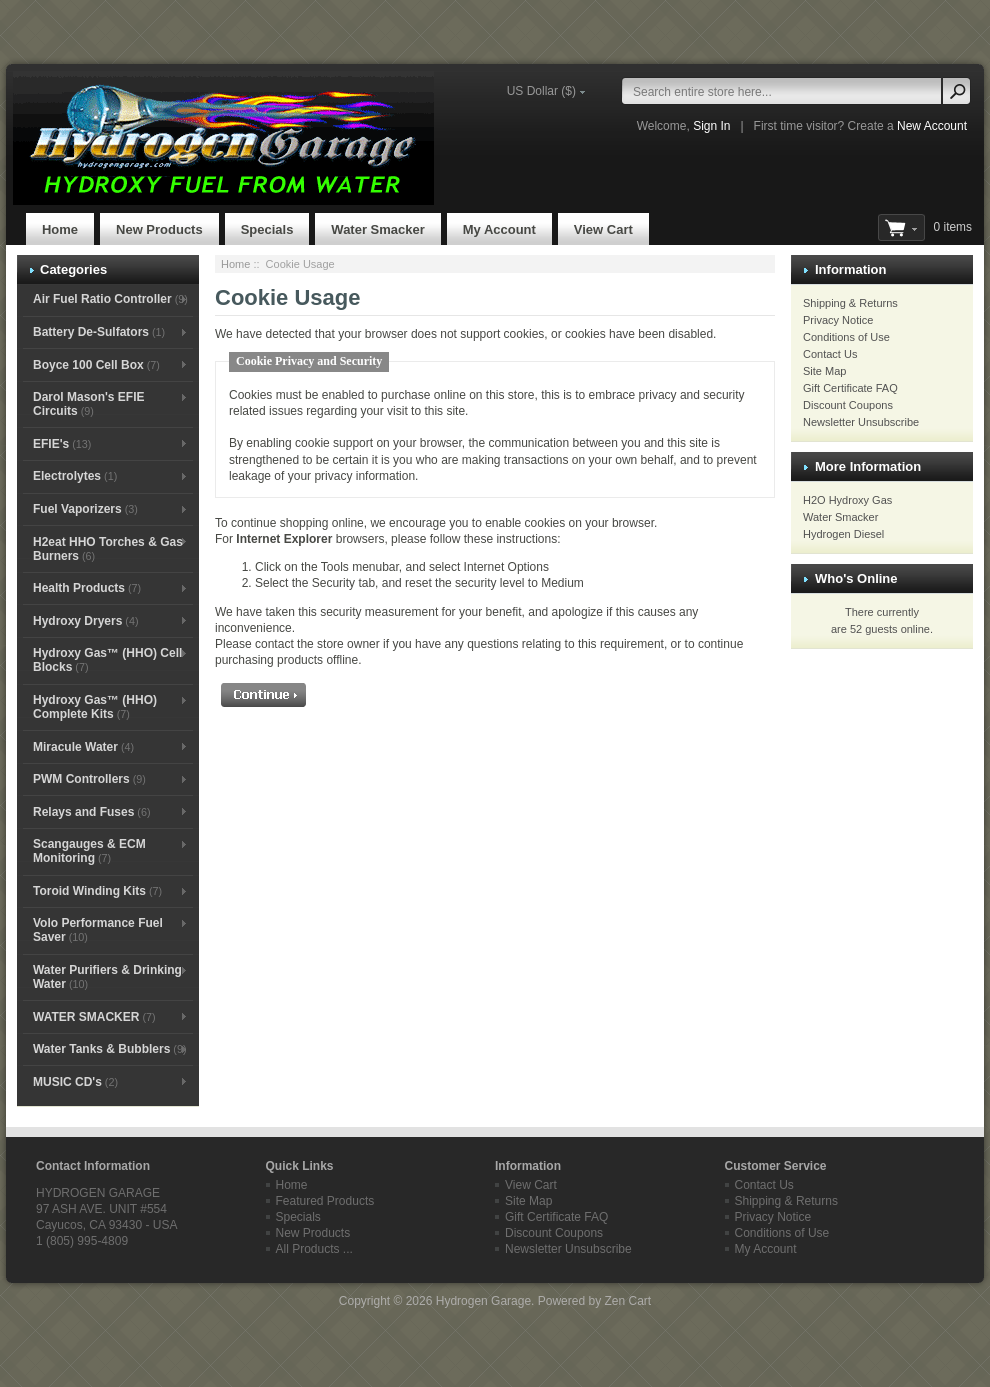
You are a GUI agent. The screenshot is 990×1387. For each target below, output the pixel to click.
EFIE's (62, 444)
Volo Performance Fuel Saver (98, 930)
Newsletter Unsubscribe (861, 422)
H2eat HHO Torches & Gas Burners (108, 549)
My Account (499, 229)
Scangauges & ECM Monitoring (89, 851)
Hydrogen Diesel (843, 534)
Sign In (711, 126)
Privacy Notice (838, 320)
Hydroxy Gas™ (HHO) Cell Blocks (107, 660)
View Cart (603, 229)
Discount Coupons (848, 405)
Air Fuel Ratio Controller (110, 299)
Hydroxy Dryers (86, 621)
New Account (932, 126)
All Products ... (314, 1249)
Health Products (87, 588)
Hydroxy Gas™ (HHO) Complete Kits (95, 707)
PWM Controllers (89, 779)
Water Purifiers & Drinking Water (107, 977)
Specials (267, 229)
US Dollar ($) (541, 91)
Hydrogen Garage (483, 1301)
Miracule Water (83, 747)
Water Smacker (377, 229)
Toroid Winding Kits (97, 891)
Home (60, 229)
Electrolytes (75, 476)
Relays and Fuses (92, 812)
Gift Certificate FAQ (850, 388)
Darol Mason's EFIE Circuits (89, 404)
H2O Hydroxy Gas (847, 500)
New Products (159, 229)
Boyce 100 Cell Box (96, 365)
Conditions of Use (846, 337)
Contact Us (830, 354)
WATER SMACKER (94, 1017)
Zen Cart (627, 1301)
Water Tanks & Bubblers (110, 1049)
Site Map (824, 371)
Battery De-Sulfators (99, 332)
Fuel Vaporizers (85, 509)
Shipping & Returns (850, 303)
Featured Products (325, 1201)
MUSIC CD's (75, 1082)
